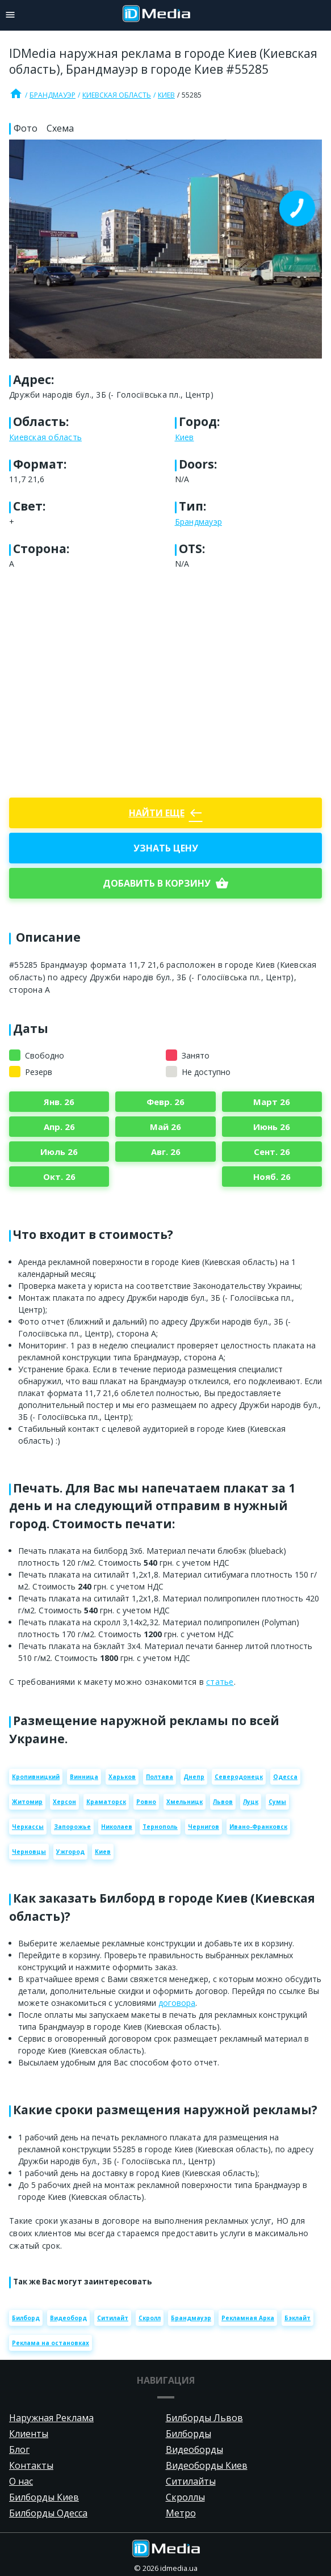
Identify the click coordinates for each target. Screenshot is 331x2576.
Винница (84, 1777)
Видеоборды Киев (207, 2465)
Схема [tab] (60, 128)
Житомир (27, 1802)
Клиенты (28, 2433)
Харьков (122, 1777)
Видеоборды (194, 2449)
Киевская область (116, 95)
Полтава (159, 1777)
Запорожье (72, 1827)
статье (220, 1681)
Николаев (116, 1827)
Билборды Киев (44, 2497)
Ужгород (70, 1852)
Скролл (150, 2318)
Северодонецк (239, 1777)
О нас (21, 2481)
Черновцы (29, 1852)
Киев (166, 95)
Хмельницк (184, 1802)
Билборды (188, 2433)
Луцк (250, 1802)
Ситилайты (191, 2481)
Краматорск (106, 1802)
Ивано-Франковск (258, 1827)
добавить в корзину (166, 883)
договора (176, 2002)
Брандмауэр (53, 95)
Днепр (193, 1777)
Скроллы (185, 2497)
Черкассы (28, 1827)
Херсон (64, 1802)
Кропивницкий (36, 1777)
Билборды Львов (204, 2417)
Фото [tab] (25, 128)
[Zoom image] (165, 249)
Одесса (285, 1777)
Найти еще (166, 813)
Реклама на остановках (50, 2343)
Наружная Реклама (51, 2417)
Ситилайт (112, 2318)
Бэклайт (297, 2318)
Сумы (277, 1802)
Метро (181, 2513)
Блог (19, 2449)
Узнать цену (165, 848)
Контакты (31, 2465)
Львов (223, 1802)
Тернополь (160, 1827)
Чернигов (203, 1827)
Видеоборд (68, 2318)
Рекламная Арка (247, 2318)
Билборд (26, 2318)
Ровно (146, 1802)
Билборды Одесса (48, 2513)
